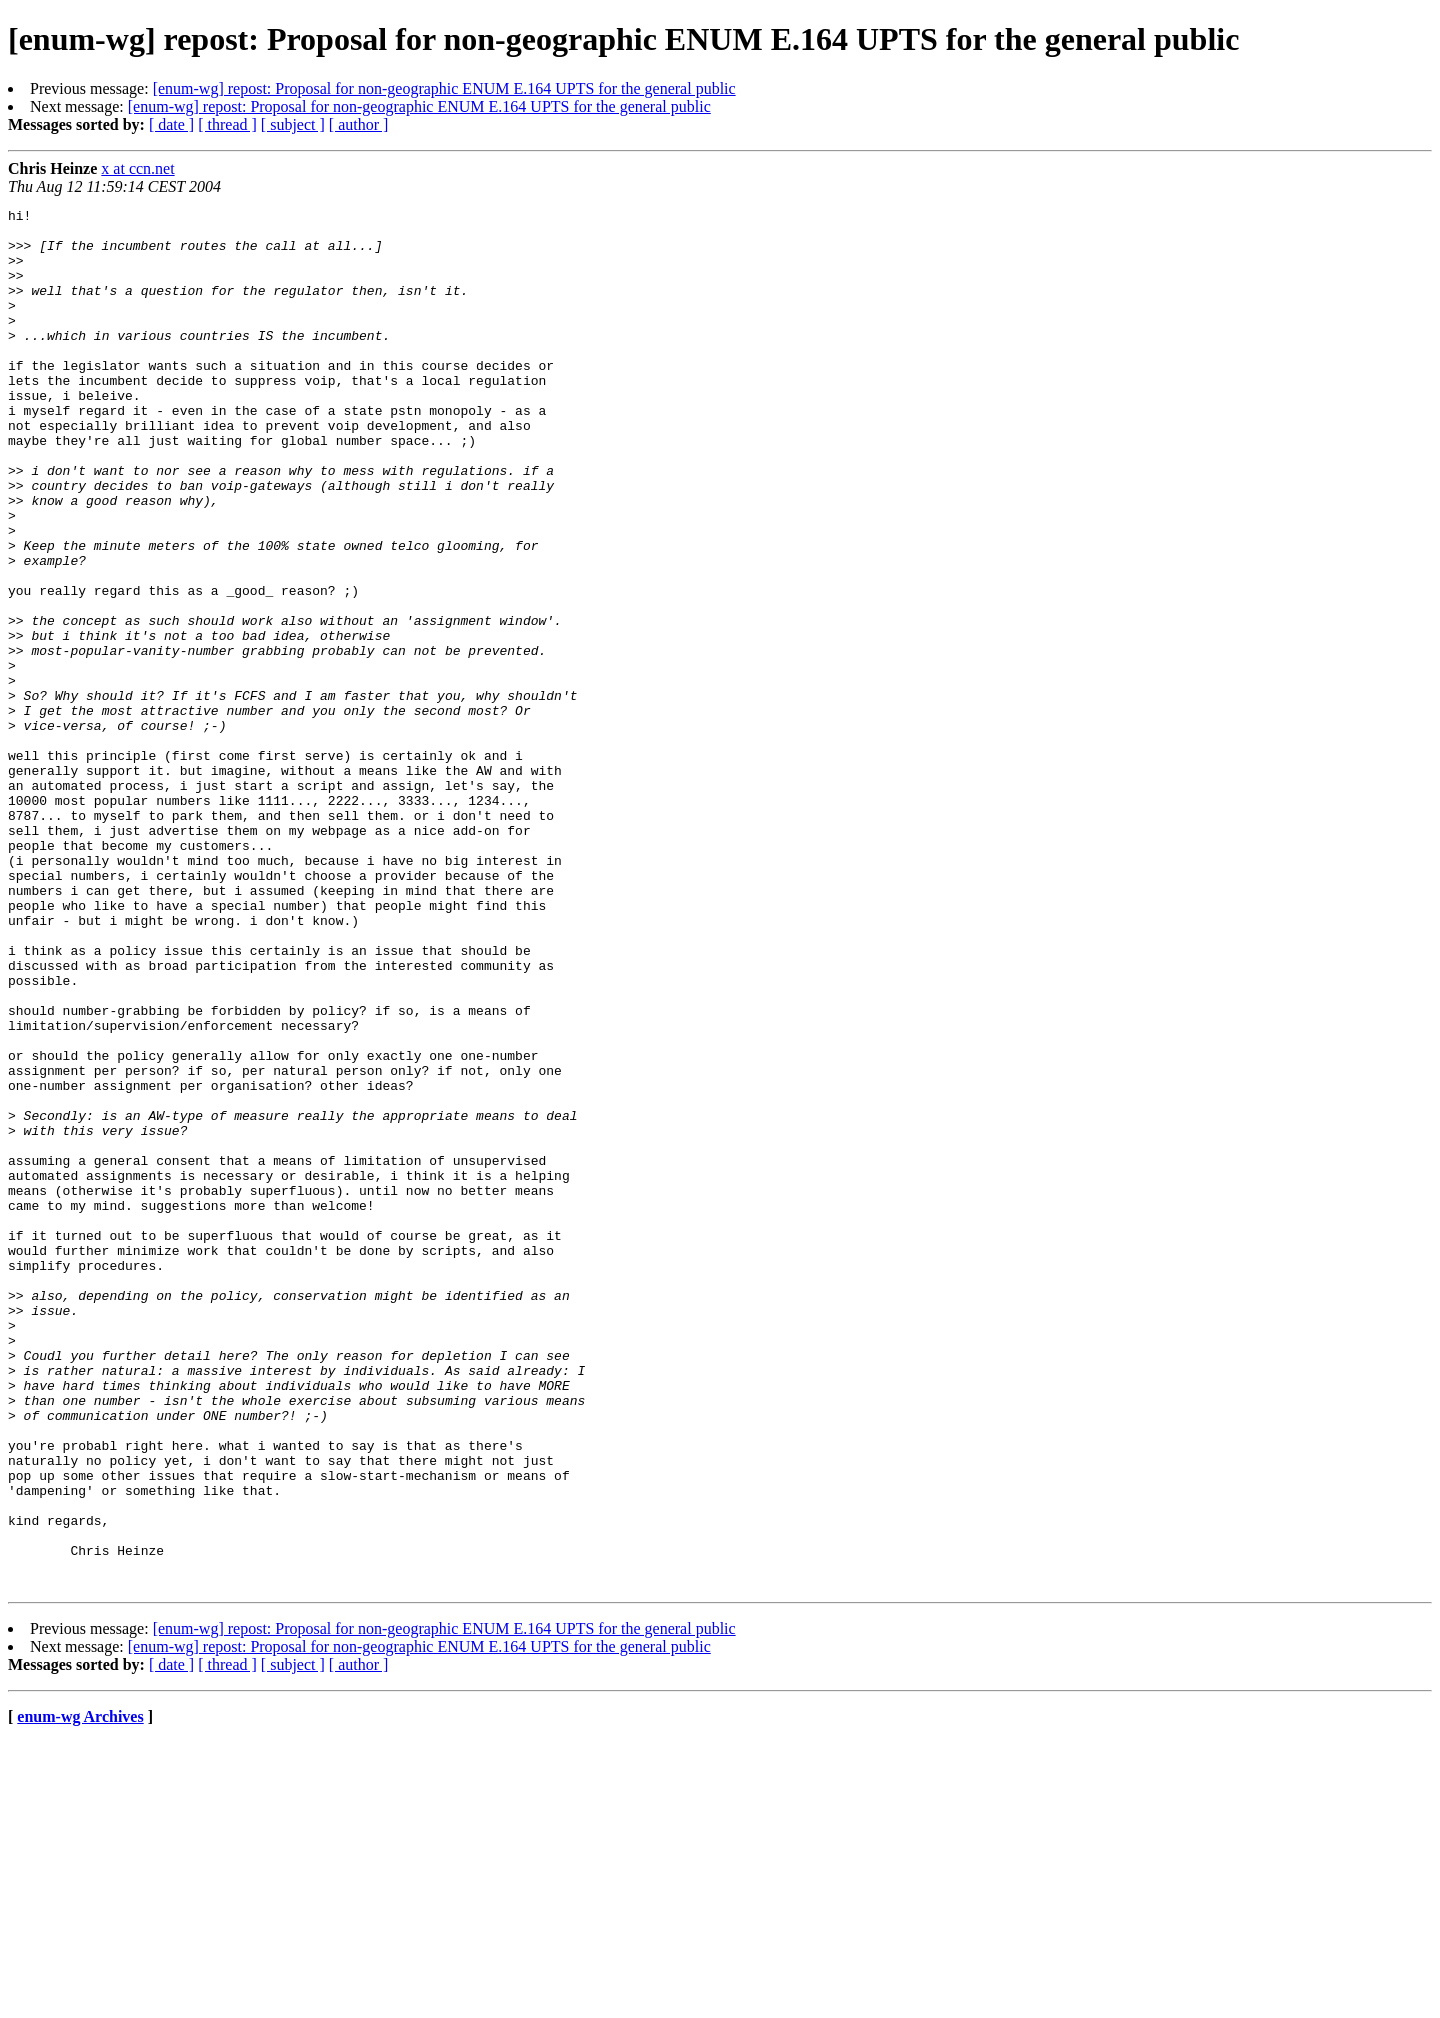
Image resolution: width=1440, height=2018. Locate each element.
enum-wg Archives (80, 1992)
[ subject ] (293, 124)
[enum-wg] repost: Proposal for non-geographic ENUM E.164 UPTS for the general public (444, 88)
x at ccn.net (137, 168)
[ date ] (171, 124)
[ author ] (359, 124)
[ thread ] (227, 124)
